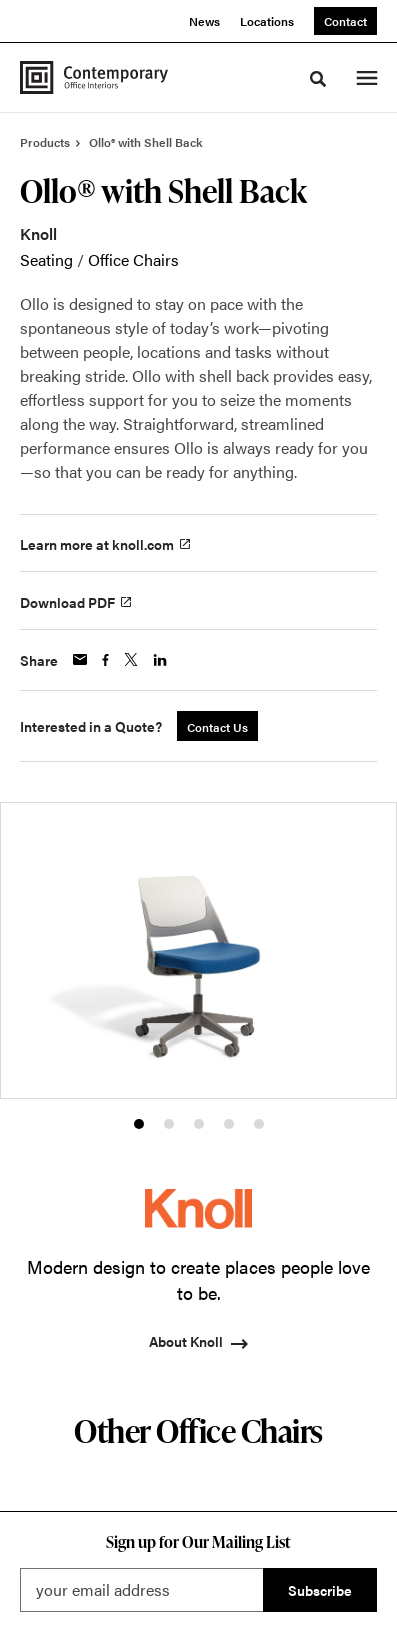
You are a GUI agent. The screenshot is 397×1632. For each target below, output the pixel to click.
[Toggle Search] (318, 79)
